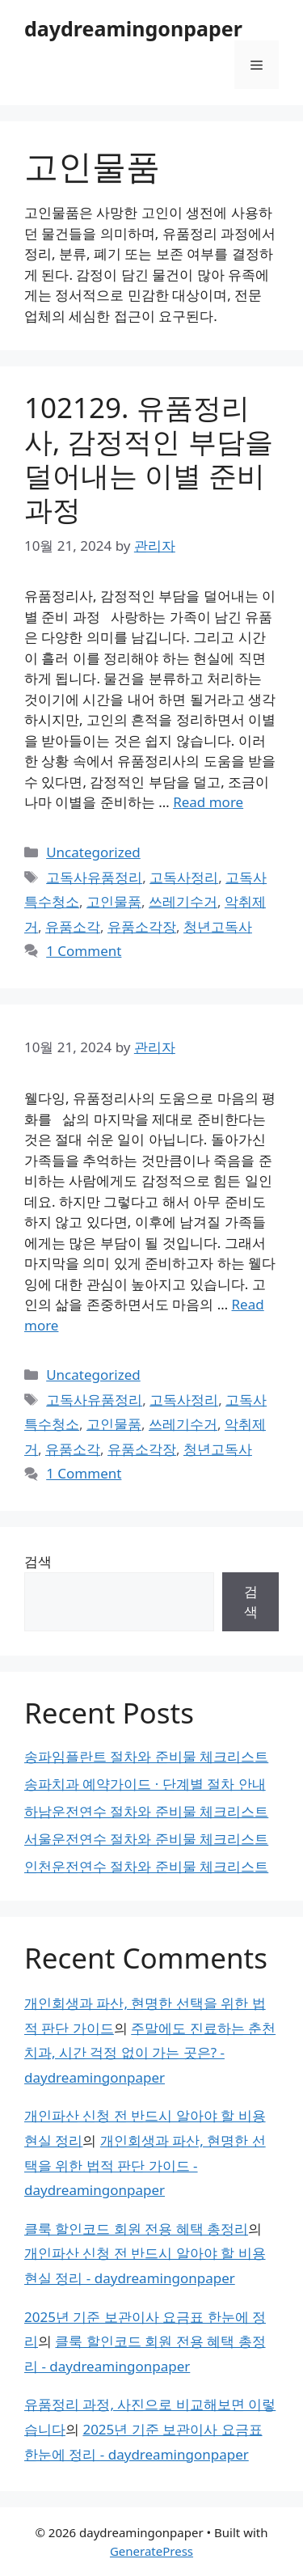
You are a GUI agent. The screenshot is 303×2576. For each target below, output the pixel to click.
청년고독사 (217, 926)
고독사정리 (183, 877)
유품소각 (72, 926)
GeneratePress (151, 2551)
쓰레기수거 (183, 901)
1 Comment (83, 950)
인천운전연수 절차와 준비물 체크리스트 (146, 1866)
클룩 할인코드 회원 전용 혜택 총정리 (136, 2228)
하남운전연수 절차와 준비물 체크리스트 (146, 1811)
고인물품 (113, 901)
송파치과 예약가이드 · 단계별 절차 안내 (145, 1783)
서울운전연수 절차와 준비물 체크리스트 (146, 1838)
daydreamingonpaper (133, 28)
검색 (38, 1561)
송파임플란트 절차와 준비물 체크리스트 (146, 1756)
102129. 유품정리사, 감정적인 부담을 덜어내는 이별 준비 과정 (148, 458)
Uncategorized (93, 852)
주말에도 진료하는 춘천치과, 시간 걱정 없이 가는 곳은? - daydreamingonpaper (150, 2053)
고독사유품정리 (94, 877)
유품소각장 (141, 926)
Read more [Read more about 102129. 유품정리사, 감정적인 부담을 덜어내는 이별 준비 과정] (208, 802)
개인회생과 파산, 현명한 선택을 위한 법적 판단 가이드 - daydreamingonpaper (145, 2165)
